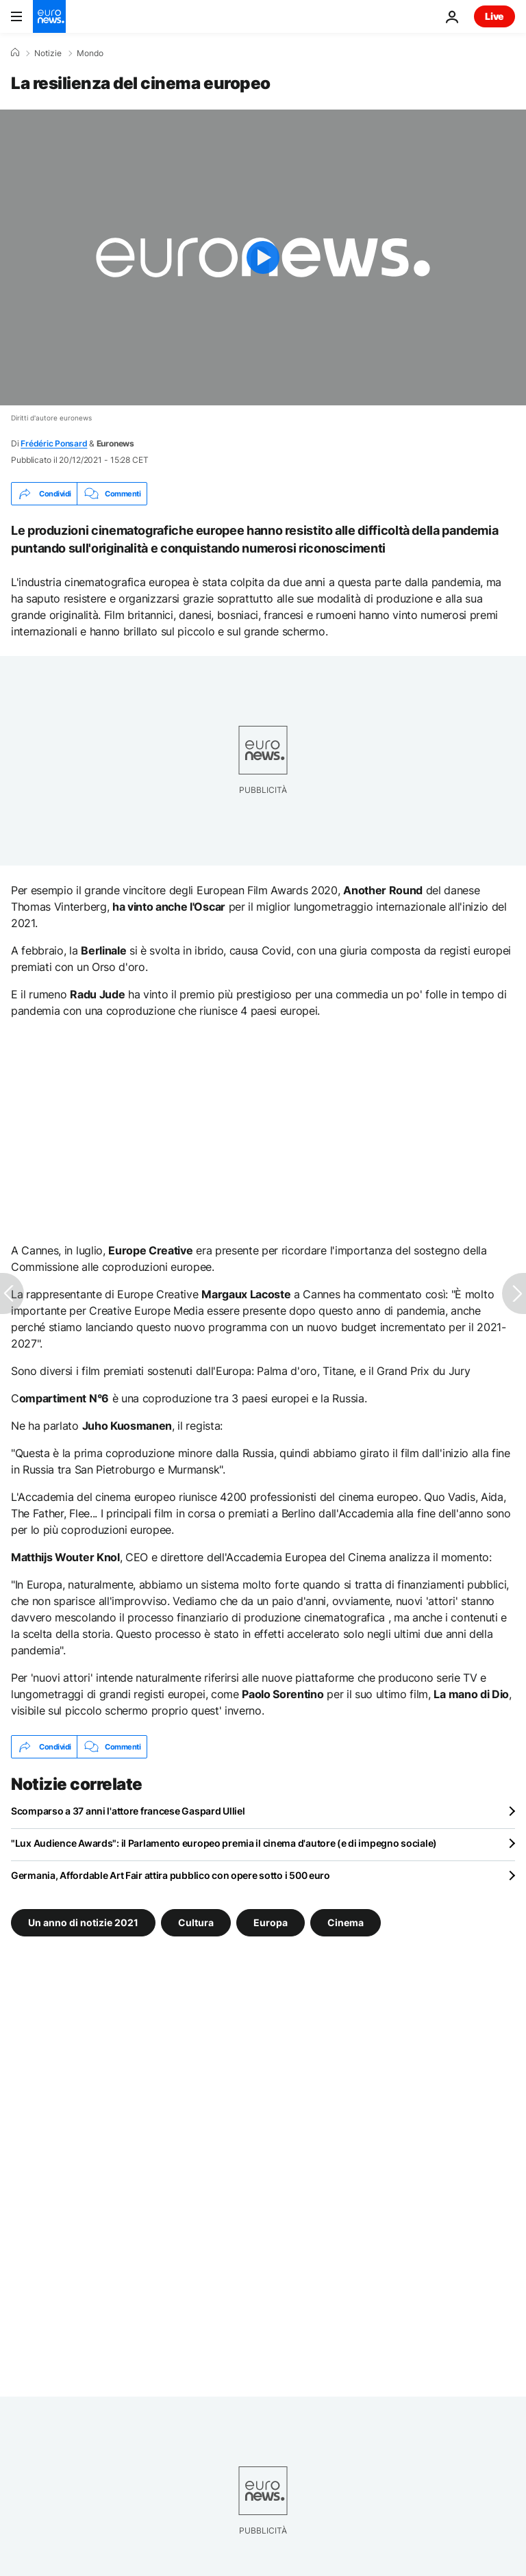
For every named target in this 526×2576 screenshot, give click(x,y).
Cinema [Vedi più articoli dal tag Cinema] (345, 1922)
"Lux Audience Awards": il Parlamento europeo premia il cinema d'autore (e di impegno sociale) (224, 1843)
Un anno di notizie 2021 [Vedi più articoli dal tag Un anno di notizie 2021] (83, 1922)
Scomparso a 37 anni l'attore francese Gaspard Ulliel (128, 1811)
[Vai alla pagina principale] (49, 16)
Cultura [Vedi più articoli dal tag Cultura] (196, 1922)
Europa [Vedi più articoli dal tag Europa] (270, 1922)
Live (494, 16)
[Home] (15, 53)
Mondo (90, 53)
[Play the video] (263, 257)
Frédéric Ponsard (54, 443)
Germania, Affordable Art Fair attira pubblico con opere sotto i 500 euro (170, 1875)
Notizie (48, 53)
